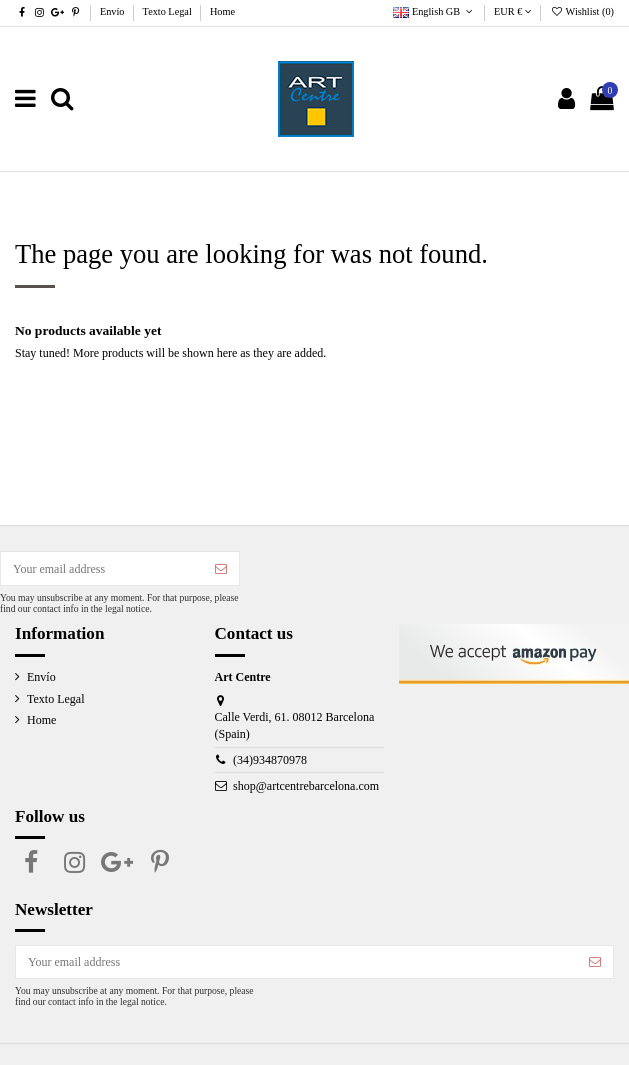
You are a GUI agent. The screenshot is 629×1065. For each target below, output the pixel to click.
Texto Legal (169, 11)
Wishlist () (582, 11)
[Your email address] (102, 568)
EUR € (513, 11)
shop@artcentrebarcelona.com (306, 786)
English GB (434, 11)
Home (222, 11)
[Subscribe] (221, 568)
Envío (113, 11)
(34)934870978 (270, 760)
